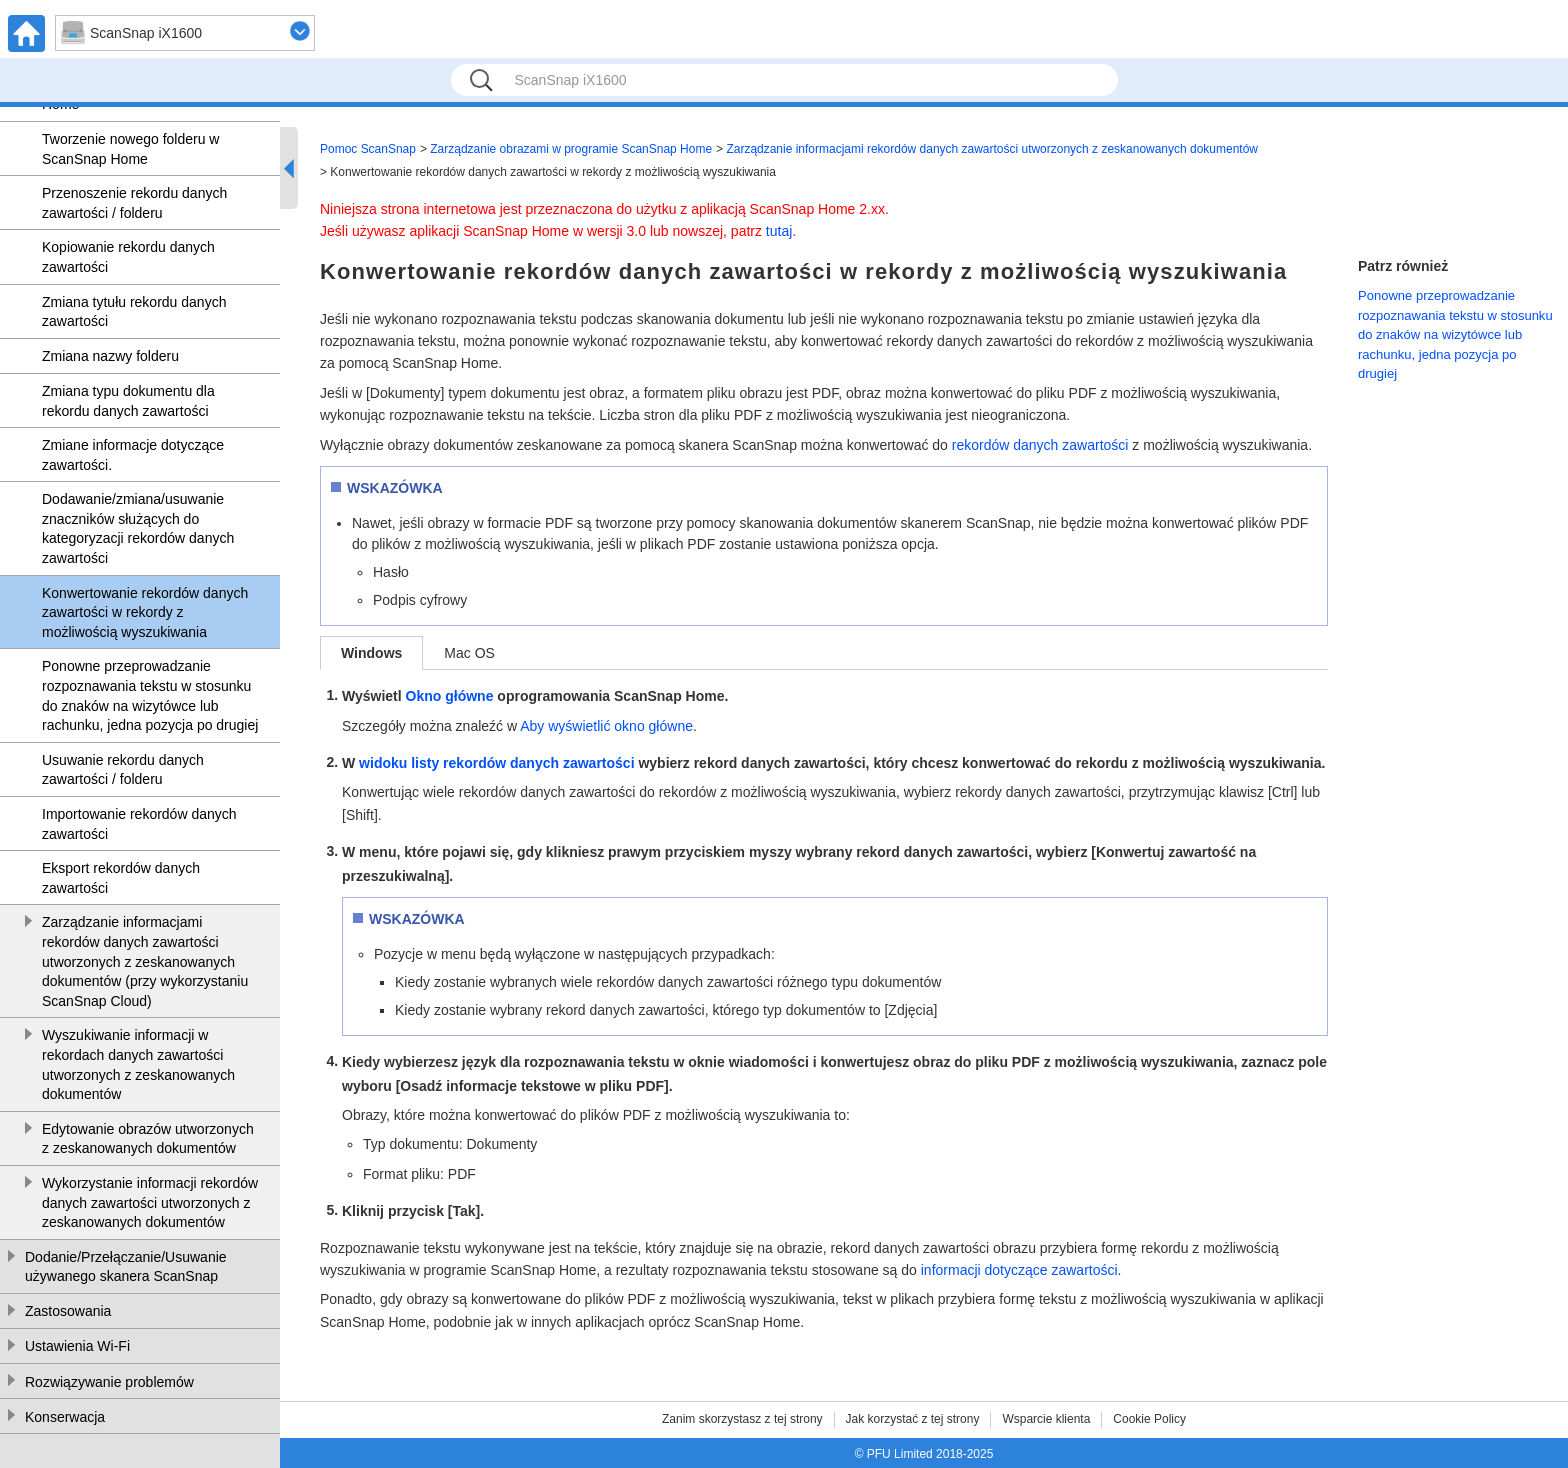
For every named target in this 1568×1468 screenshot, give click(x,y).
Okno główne (450, 696)
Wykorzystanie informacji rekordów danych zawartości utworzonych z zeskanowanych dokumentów (150, 1202)
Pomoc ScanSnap (368, 149)
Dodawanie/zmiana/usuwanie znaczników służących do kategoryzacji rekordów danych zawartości (138, 528)
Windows (371, 653)
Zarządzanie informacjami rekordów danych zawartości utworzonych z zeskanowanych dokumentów (992, 149)
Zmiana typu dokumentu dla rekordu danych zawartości (128, 401)
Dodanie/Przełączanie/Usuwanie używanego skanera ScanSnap (126, 1267)
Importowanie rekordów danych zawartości (139, 824)
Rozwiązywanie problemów (109, 1382)
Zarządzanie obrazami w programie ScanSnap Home (571, 149)
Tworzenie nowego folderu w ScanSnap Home (130, 149)
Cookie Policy (1149, 1419)
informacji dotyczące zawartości (1019, 1270)
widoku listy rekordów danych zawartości (496, 763)
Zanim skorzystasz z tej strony (742, 1419)
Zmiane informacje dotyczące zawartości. (133, 455)
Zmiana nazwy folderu (110, 356)
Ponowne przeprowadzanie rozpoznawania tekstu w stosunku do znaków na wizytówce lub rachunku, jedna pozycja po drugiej (150, 695)
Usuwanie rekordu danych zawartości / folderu (123, 770)
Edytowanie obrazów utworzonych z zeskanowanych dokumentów (148, 1139)
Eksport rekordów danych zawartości (121, 878)
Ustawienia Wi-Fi (77, 1346)
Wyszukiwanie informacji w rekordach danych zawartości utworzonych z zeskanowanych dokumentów (138, 1064)
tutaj (779, 231)
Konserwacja (65, 1417)
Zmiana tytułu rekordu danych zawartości (134, 312)
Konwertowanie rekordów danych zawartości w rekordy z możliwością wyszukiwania (145, 612)
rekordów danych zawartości (1040, 445)
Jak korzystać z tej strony (913, 1419)
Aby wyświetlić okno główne (606, 726)
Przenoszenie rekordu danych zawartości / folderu (134, 203)
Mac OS (469, 653)
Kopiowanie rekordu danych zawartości (128, 257)
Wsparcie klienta (1046, 1419)
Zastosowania (68, 1311)
